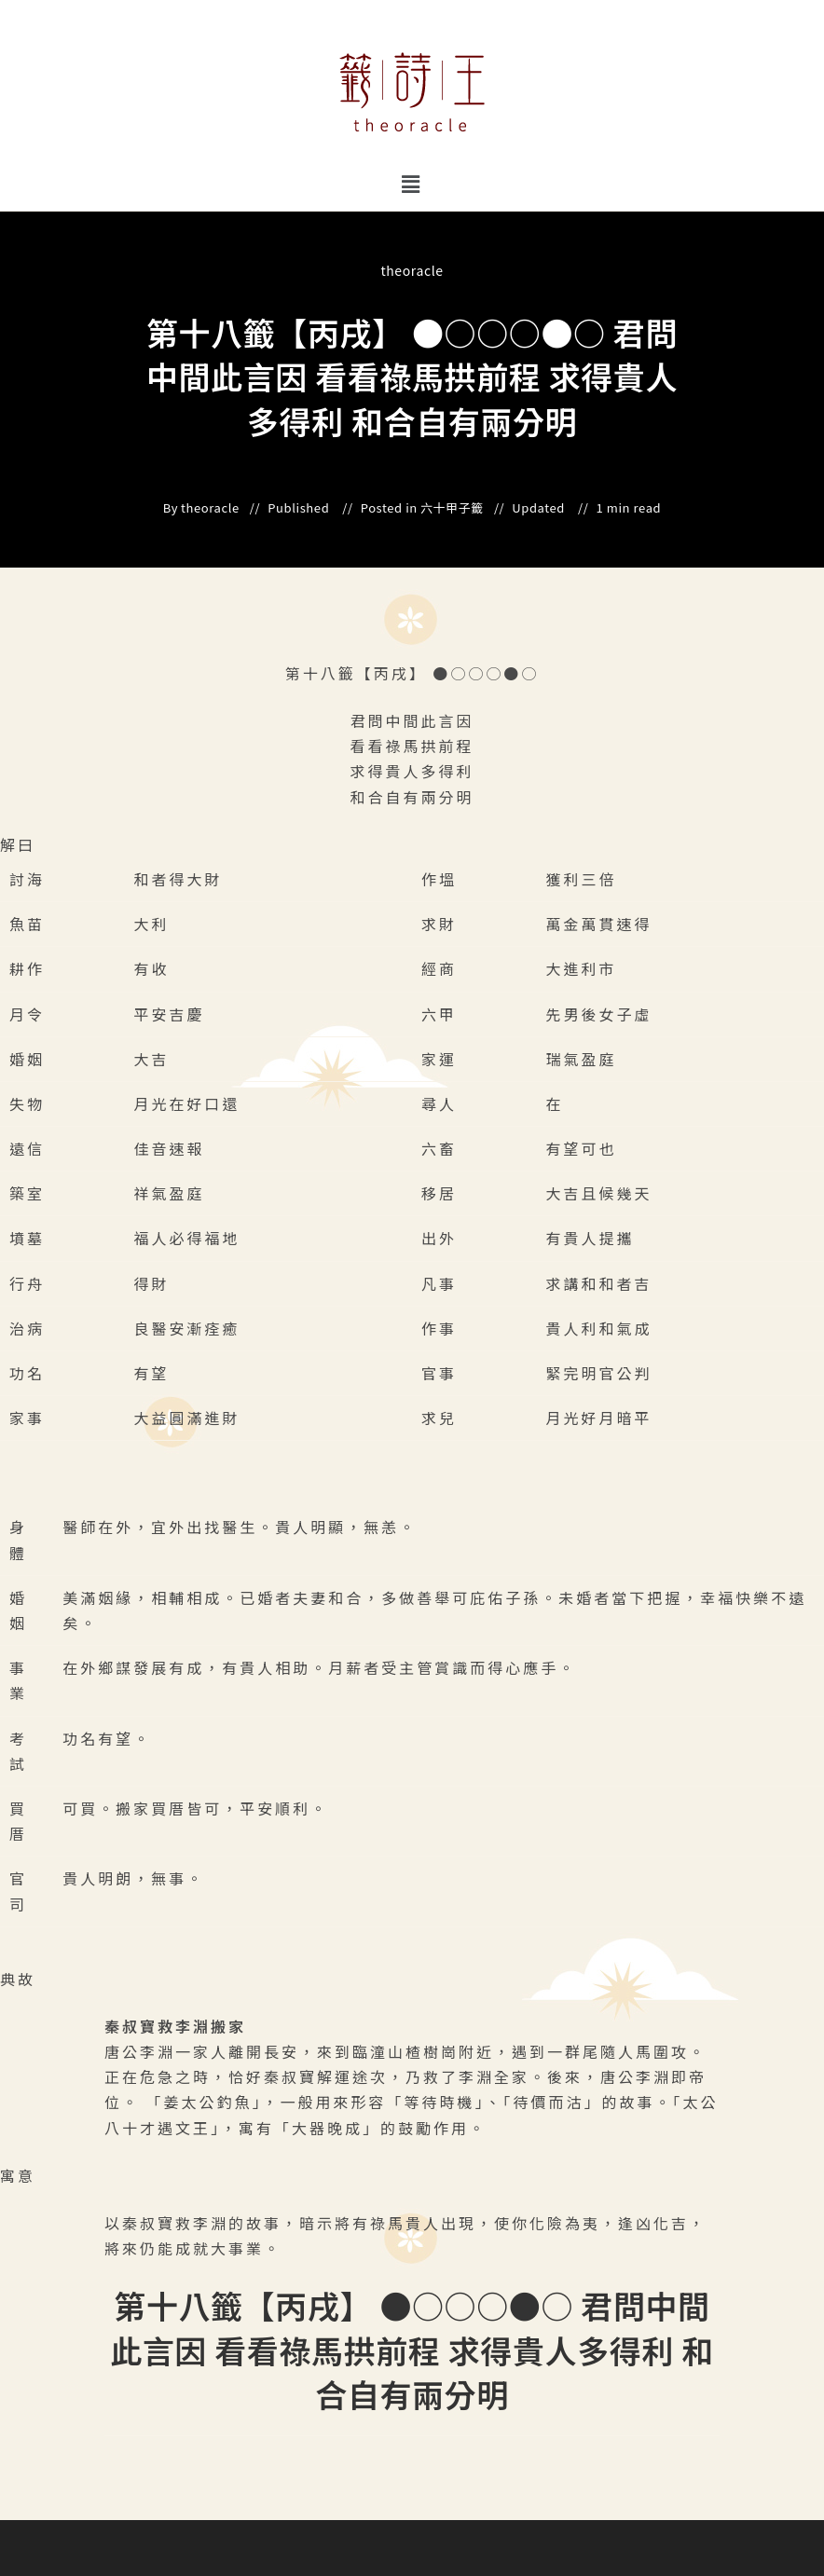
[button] (411, 183)
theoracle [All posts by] (411, 270)
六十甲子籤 (452, 508)
